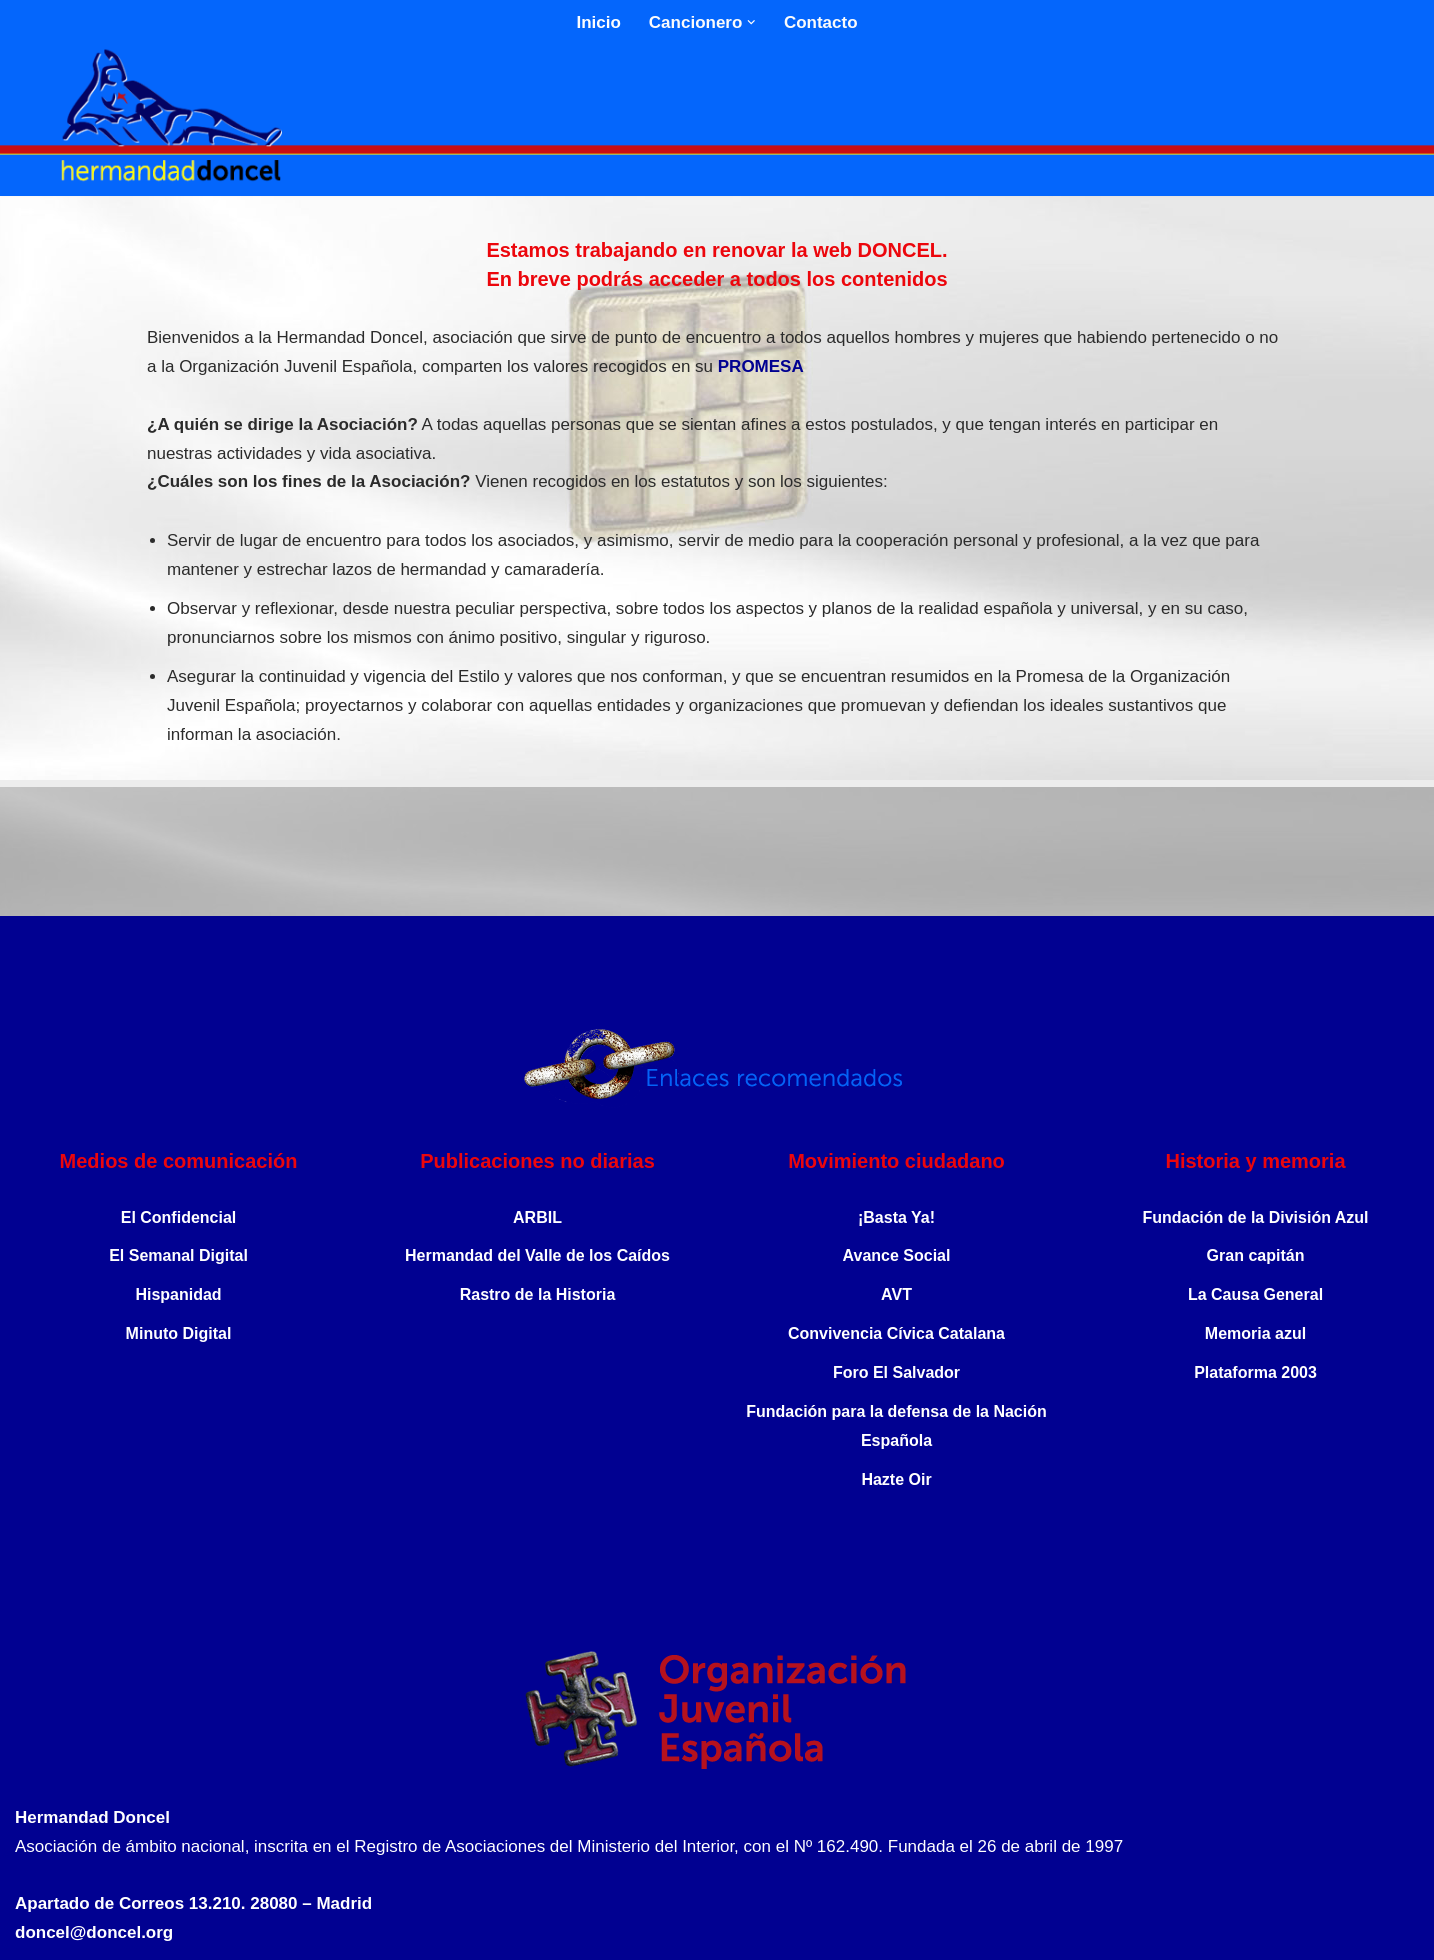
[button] (751, 22)
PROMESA (761, 366)
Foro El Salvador (896, 1372)
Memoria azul (1255, 1333)
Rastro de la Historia (538, 1294)
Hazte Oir (896, 1479)
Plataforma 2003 (1255, 1372)
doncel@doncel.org (94, 1932)
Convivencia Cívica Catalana (896, 1333)
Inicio (598, 22)
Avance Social (897, 1255)
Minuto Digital (179, 1333)
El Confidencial (179, 1217)
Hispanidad (178, 1294)
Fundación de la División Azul (1255, 1217)
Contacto (821, 22)
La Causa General (1255, 1294)
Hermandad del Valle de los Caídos (537, 1255)
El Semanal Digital (178, 1255)
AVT (896, 1294)
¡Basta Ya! (896, 1217)
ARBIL (537, 1217)
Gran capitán (1256, 1255)
